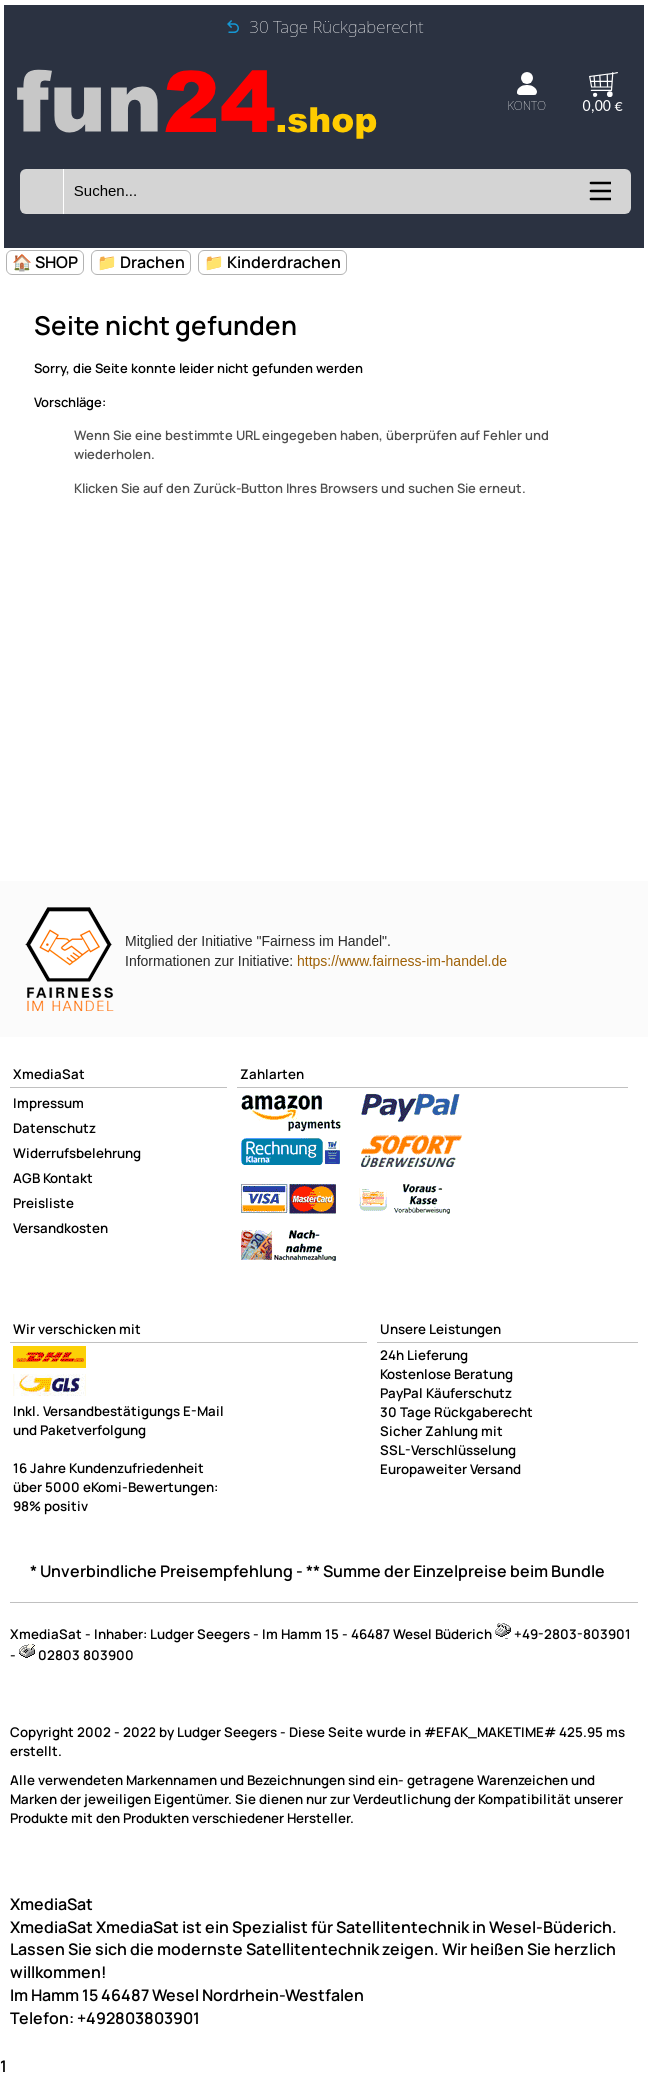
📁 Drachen (141, 262)
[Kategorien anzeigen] (599, 198)
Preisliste (43, 1203)
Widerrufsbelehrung (77, 1153)
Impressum (48, 1103)
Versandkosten (60, 1228)
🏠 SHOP (45, 262)
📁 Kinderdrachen (272, 262)
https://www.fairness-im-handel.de (402, 961)
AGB (26, 1178)
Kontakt (68, 1178)
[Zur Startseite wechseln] (198, 137)
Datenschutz (54, 1128)
